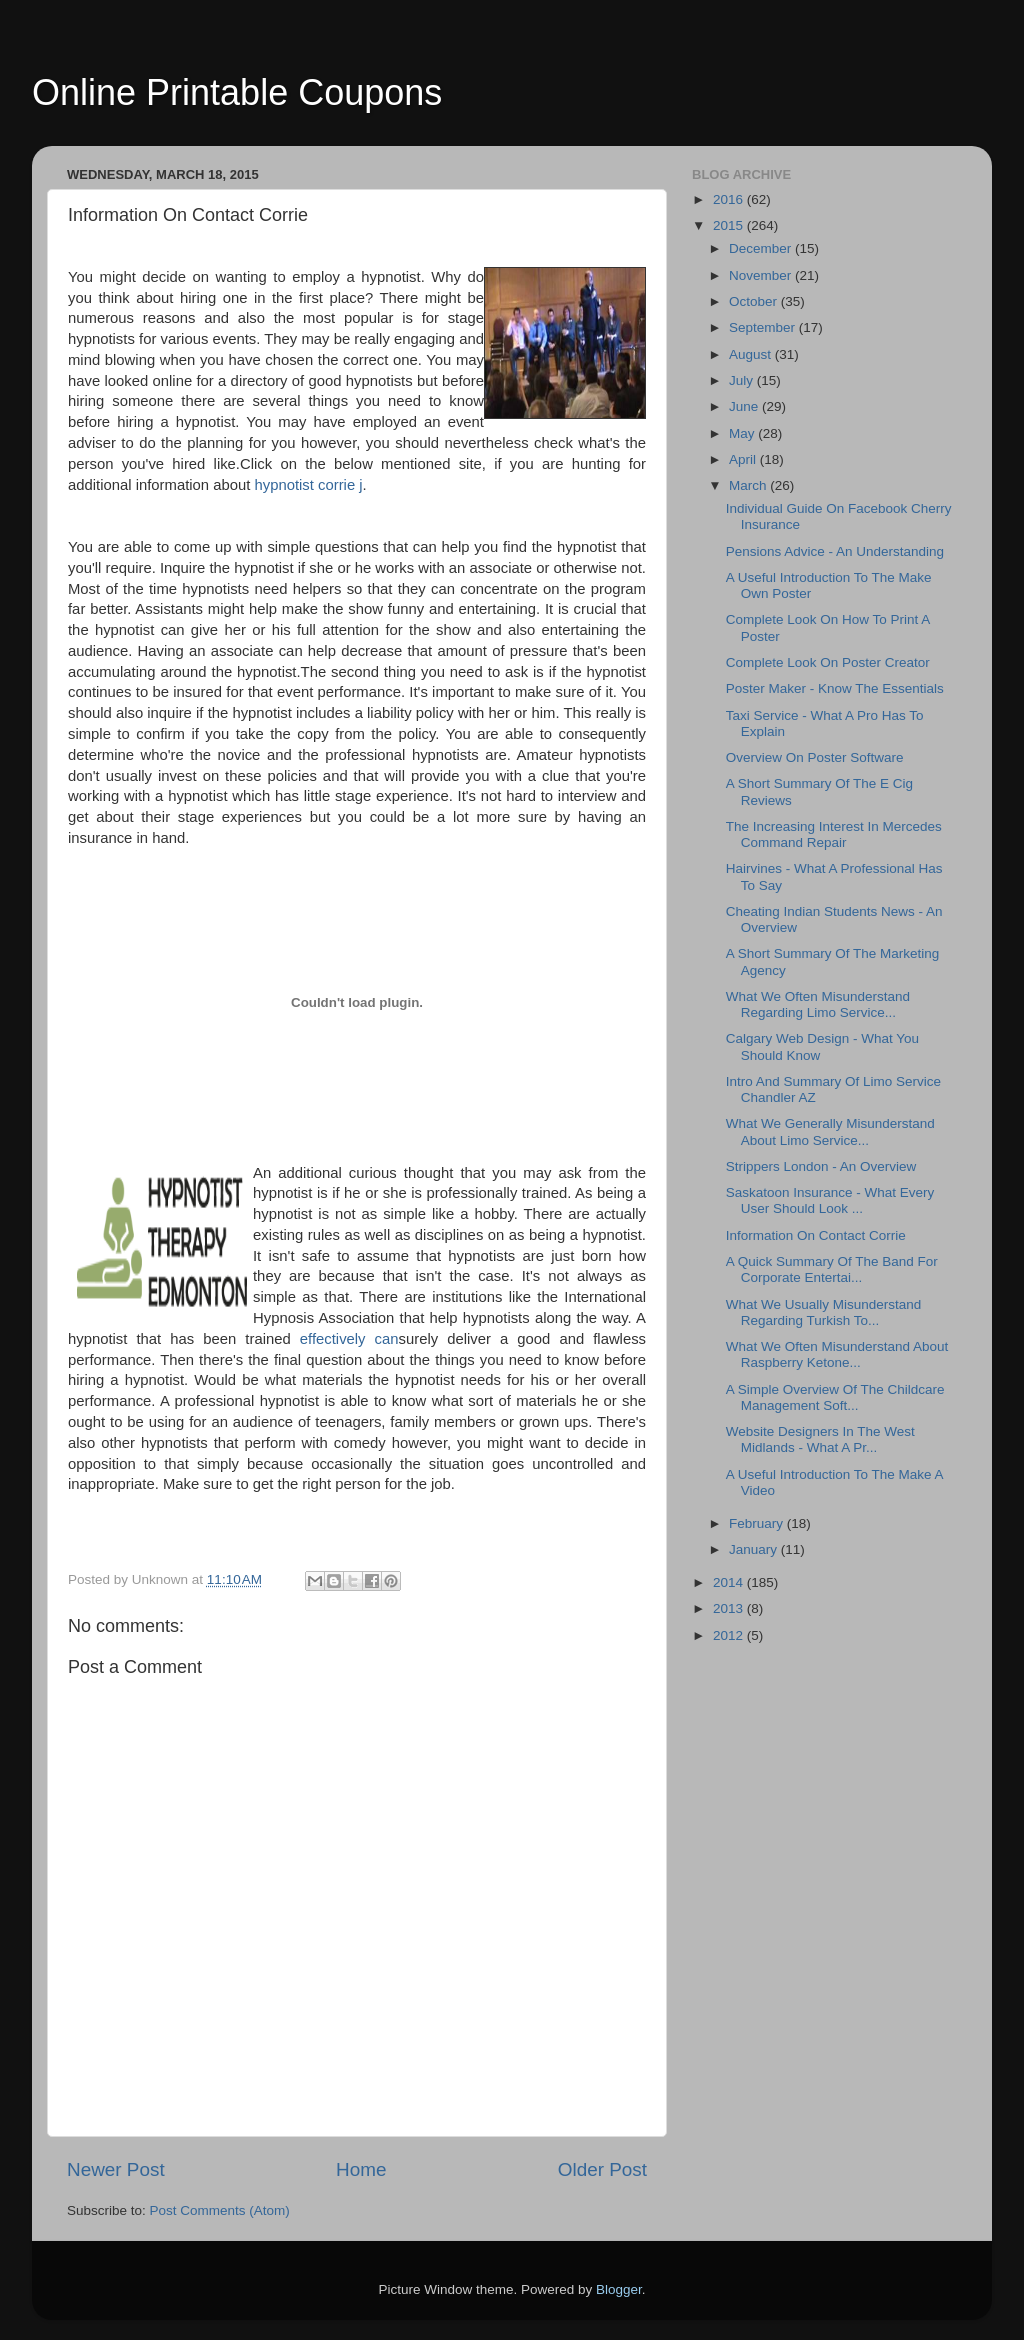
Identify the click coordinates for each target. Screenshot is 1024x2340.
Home (361, 2169)
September (764, 327)
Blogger (619, 2289)
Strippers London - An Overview (821, 1166)
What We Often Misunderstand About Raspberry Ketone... (837, 1354)
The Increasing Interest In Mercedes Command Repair (834, 834)
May (743, 433)
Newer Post (116, 2169)
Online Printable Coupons (237, 92)
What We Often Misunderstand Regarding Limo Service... (818, 1004)
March (749, 485)
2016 (730, 199)
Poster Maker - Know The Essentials (835, 688)
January (755, 1549)
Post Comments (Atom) (220, 2210)
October (755, 301)
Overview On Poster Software (815, 757)
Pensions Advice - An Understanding (835, 551)
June (745, 406)
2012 (730, 1635)
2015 (730, 225)
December (762, 248)
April (744, 459)
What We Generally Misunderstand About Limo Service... (830, 1131)
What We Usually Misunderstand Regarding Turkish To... (824, 1312)
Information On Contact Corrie (816, 1235)
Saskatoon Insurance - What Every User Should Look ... (830, 1200)
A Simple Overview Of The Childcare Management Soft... (835, 1397)
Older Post (602, 2169)
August (752, 354)
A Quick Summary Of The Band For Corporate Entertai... (832, 1269)
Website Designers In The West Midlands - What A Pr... (820, 1439)
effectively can (349, 1339)
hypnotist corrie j (309, 485)
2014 (730, 1582)
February (758, 1523)
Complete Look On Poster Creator (828, 662)
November (762, 275)
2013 (730, 1608)
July (743, 380)
